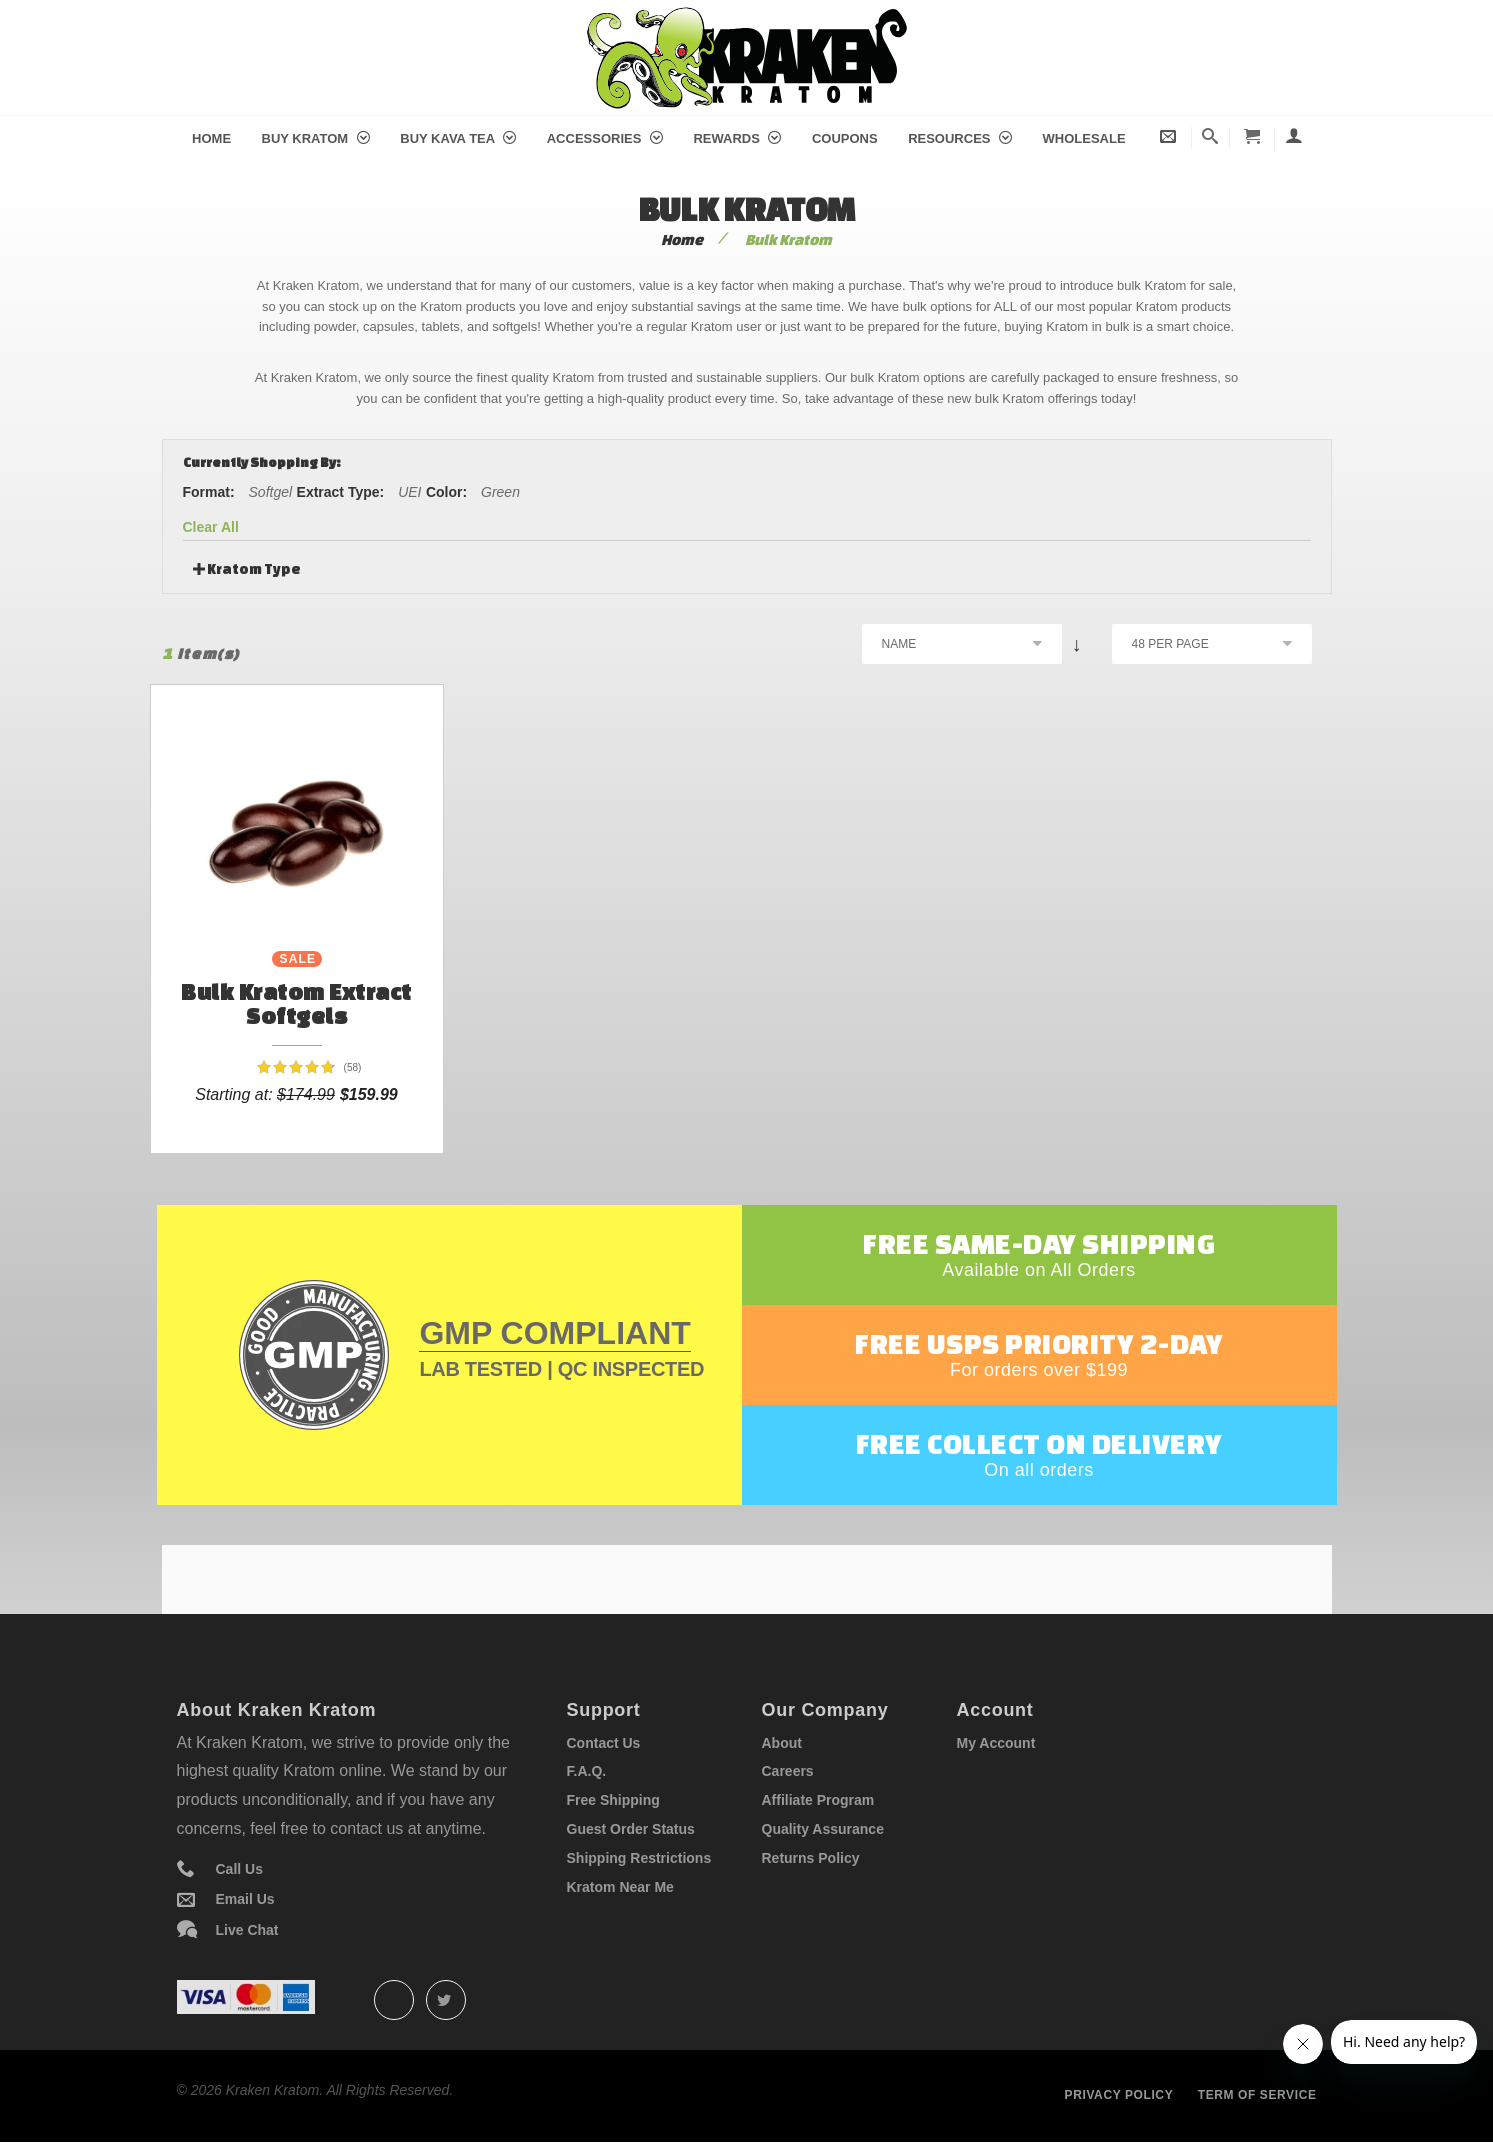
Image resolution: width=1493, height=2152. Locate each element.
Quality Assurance (823, 1829)
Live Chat (247, 1930)
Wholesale (1084, 138)
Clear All (211, 527)
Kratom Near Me (620, 1887)
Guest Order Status (631, 1829)
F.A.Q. (587, 1771)
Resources (960, 138)
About (782, 1743)
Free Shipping (613, 1800)
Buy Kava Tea (458, 138)
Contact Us (604, 1743)
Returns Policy (811, 1858)
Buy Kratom (316, 138)
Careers (788, 1771)
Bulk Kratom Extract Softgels (296, 1003)
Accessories (605, 138)
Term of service (1257, 2095)
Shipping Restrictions (639, 1858)
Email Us (245, 1899)
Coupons (845, 138)
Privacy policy (1119, 2095)
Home (211, 138)
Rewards (737, 138)
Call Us (239, 1869)
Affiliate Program (818, 1800)
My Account (996, 1743)
